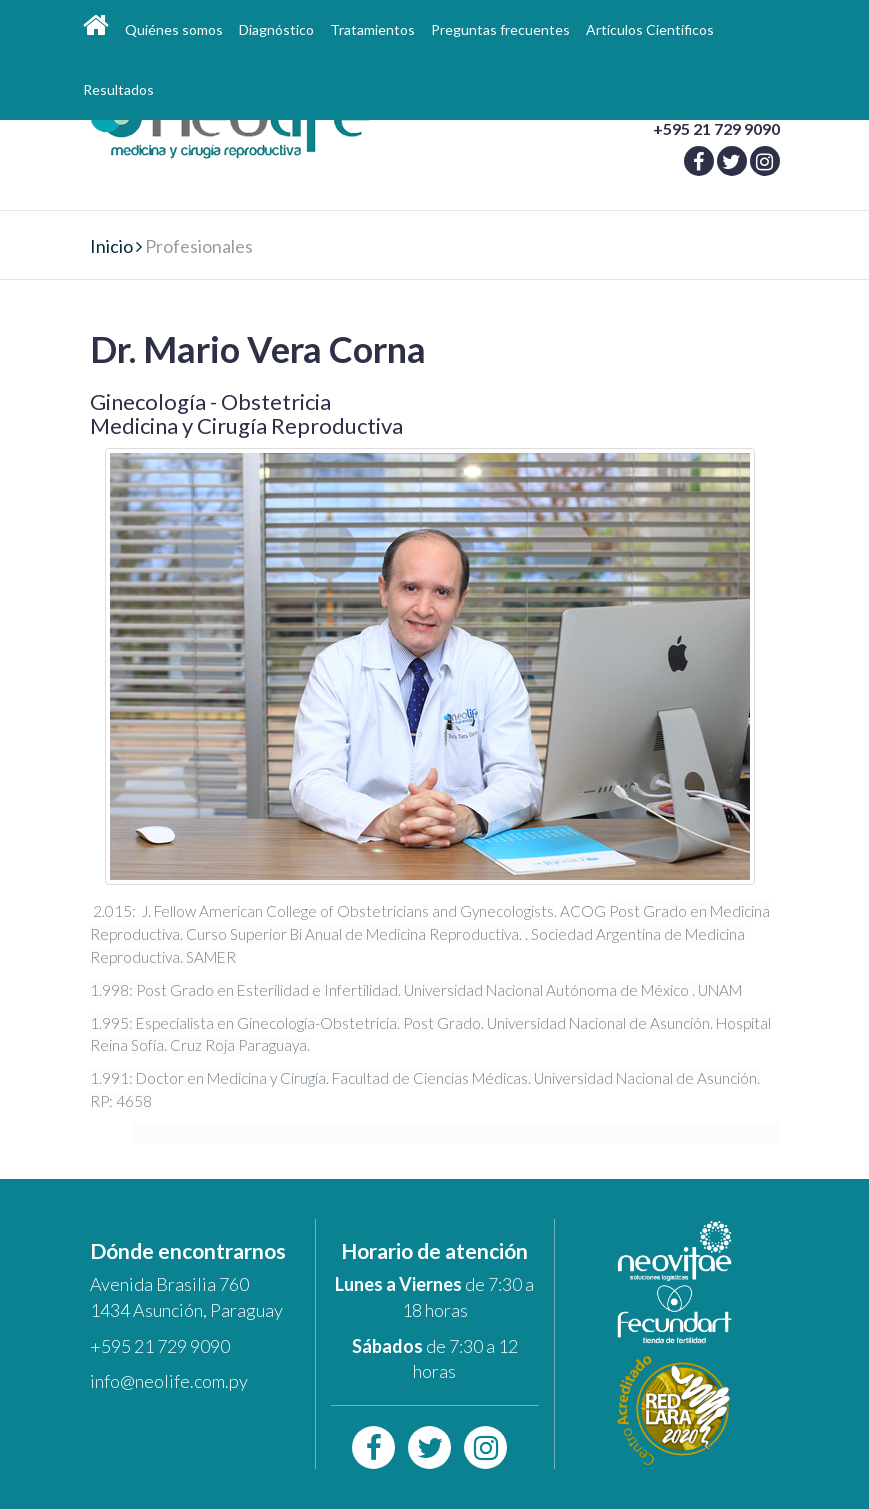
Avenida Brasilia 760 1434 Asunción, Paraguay (186, 1297)
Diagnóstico (276, 29)
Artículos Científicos (650, 29)
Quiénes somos (174, 29)
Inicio (111, 246)
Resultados (118, 89)
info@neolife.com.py (169, 1381)
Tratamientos (372, 29)
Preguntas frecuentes (500, 29)
